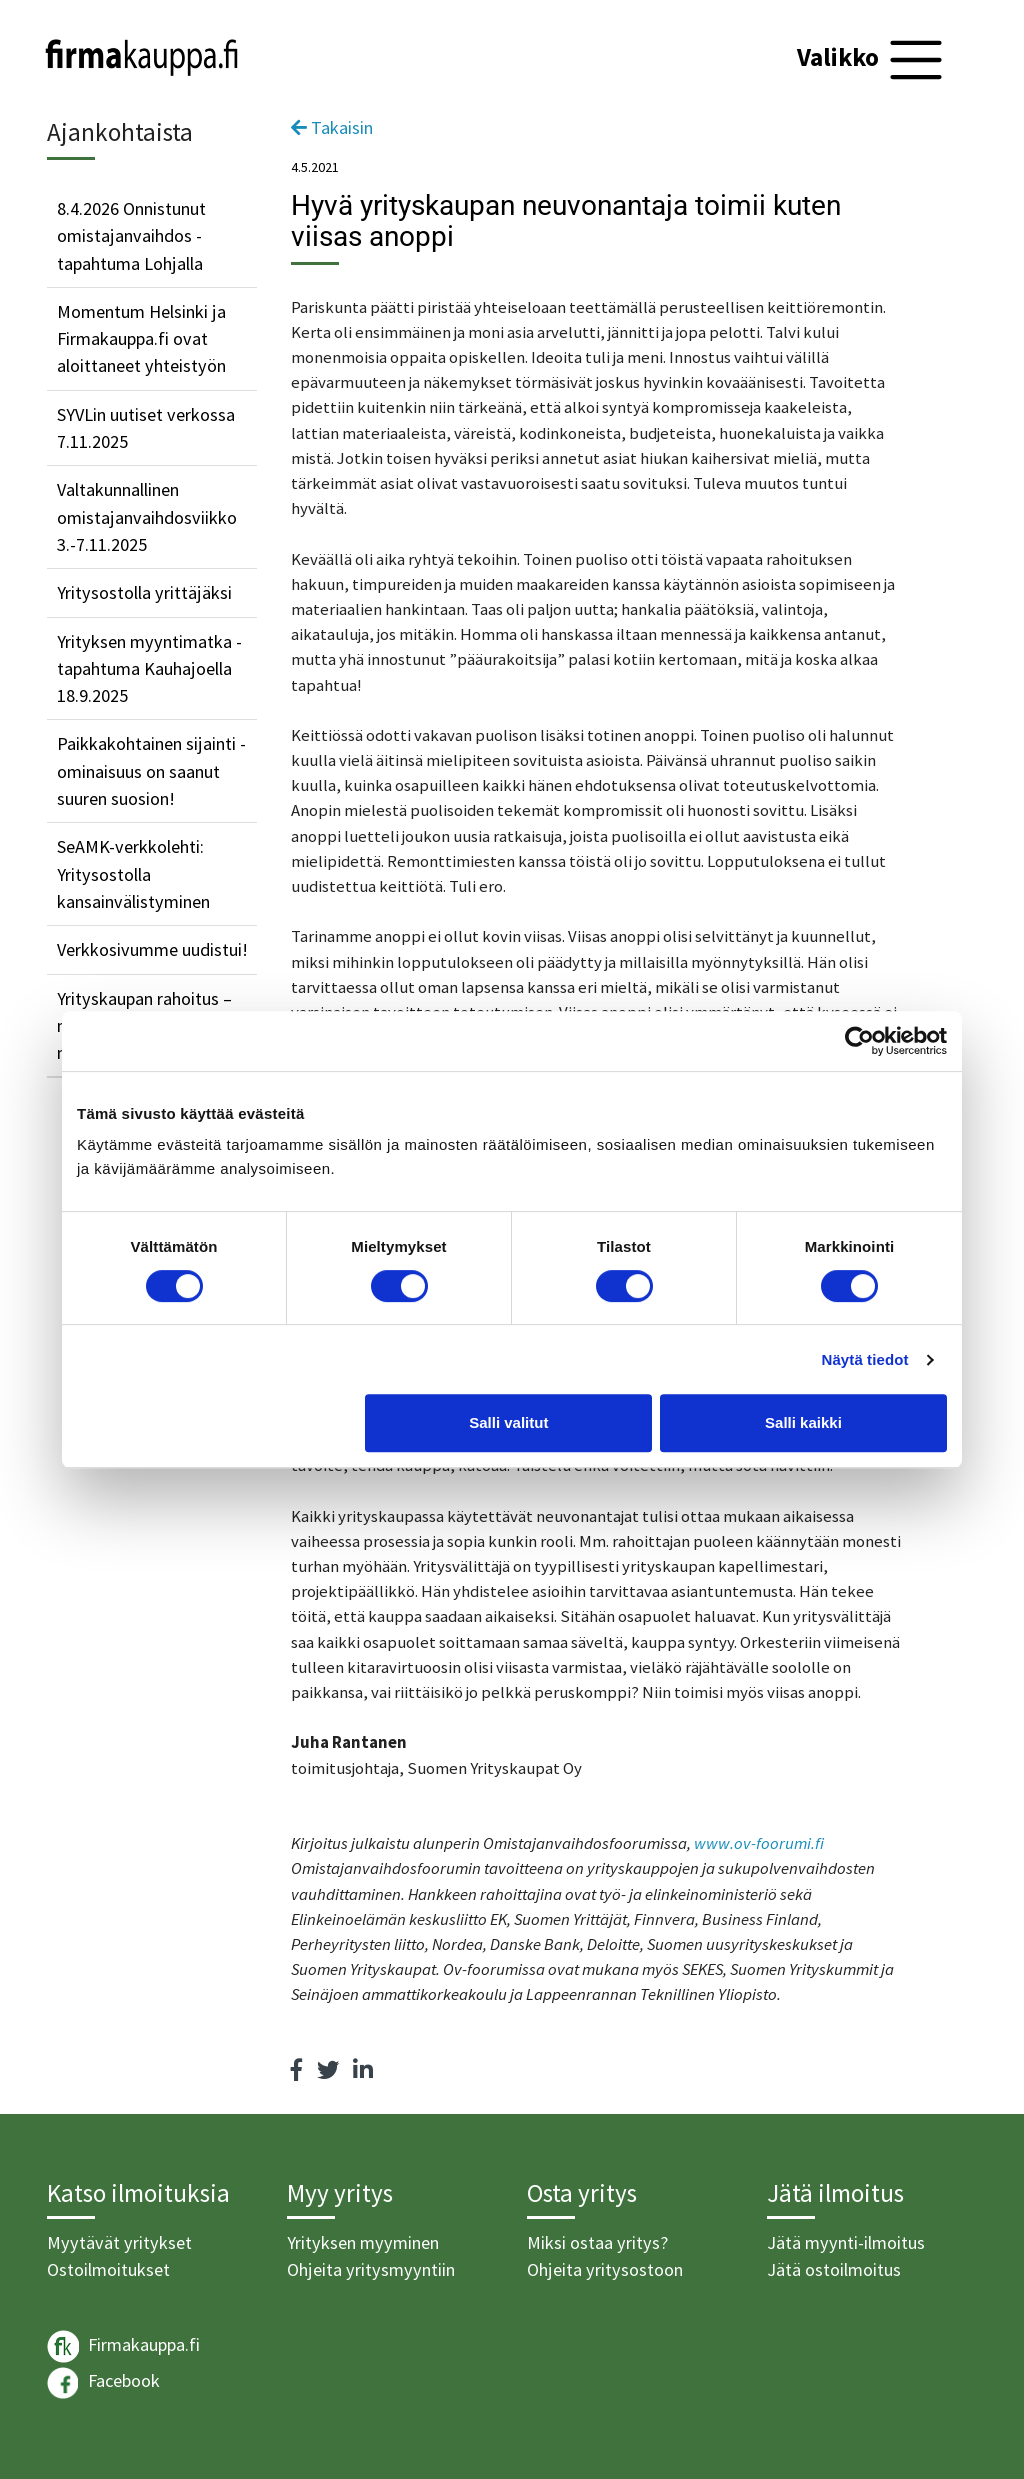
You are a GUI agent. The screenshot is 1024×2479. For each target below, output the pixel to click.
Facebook (103, 2383)
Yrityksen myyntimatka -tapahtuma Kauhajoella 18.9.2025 (149, 669)
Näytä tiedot (865, 1359)
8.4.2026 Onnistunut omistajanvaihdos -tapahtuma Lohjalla (131, 236)
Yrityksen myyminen (363, 2242)
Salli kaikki (803, 1422)
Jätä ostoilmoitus (834, 2269)
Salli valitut (508, 1422)
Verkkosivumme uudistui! (152, 949)
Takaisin (332, 127)
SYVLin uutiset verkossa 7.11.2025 (146, 428)
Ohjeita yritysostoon (605, 2269)
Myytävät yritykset (119, 2242)
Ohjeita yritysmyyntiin (371, 2269)
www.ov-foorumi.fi (759, 1843)
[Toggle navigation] (872, 60)
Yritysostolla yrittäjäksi (144, 592)
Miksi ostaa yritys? (597, 2242)
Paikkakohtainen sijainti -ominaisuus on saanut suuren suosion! (151, 771)
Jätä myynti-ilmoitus (846, 2242)
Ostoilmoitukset (108, 2269)
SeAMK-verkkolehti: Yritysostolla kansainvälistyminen (133, 874)
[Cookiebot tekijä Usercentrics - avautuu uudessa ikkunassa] (859, 1041)
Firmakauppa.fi (123, 2346)
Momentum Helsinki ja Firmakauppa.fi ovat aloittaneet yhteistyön (141, 339)
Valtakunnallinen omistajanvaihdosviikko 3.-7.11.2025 (147, 517)
